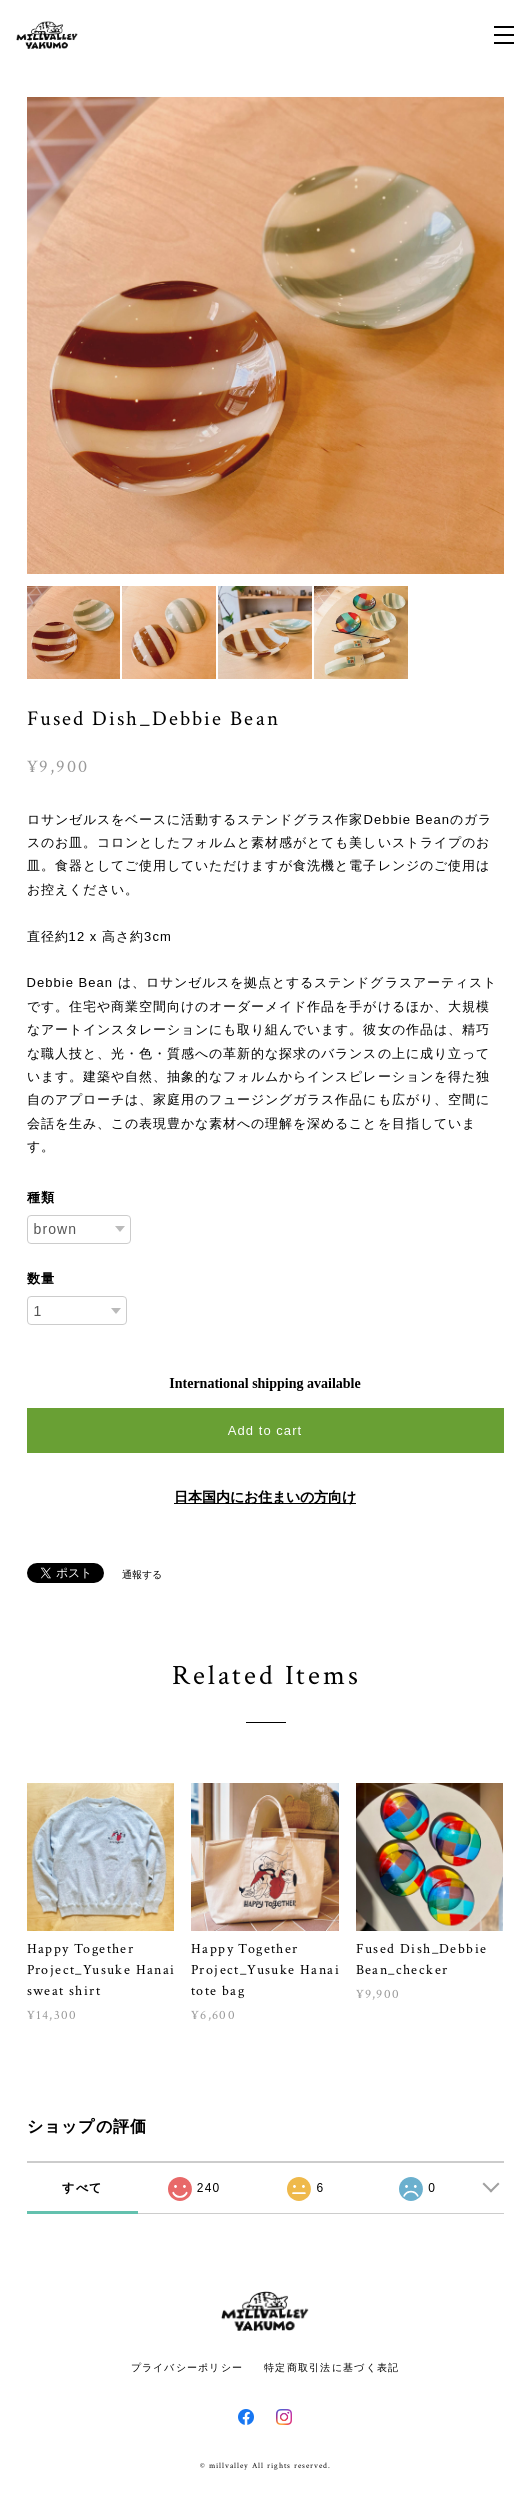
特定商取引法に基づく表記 (331, 2367)
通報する (142, 1574)
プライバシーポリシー (187, 2367)
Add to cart (265, 1430)
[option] (265, 335)
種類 (41, 1197)
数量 (41, 1278)
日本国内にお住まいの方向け (265, 1497)
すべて (82, 2188)
